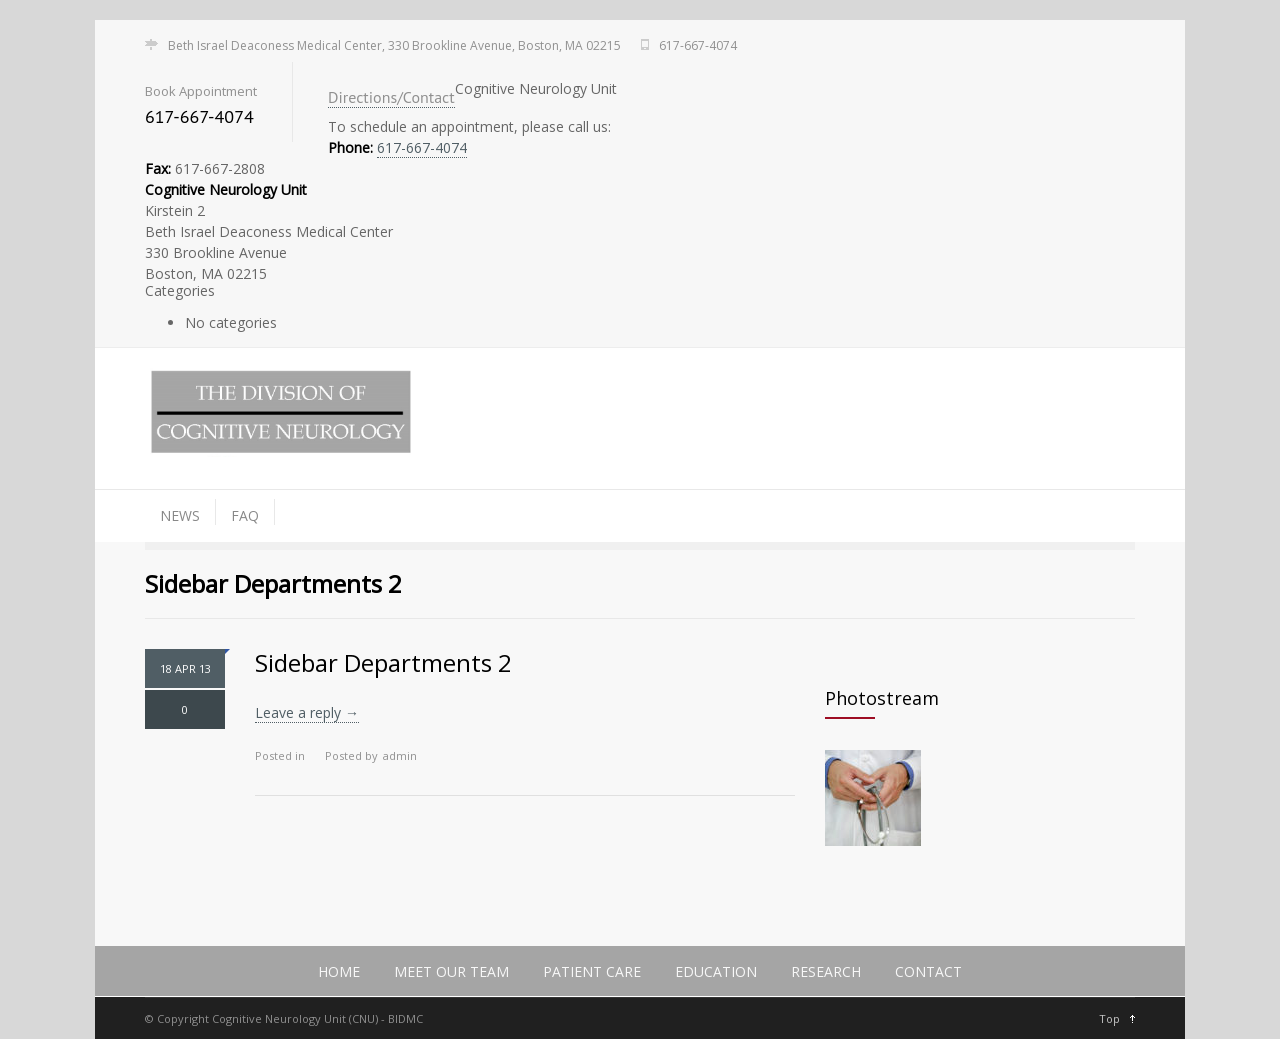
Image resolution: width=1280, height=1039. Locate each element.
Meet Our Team (451, 971)
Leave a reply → (307, 712)
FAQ (245, 515)
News (180, 515)
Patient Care (592, 971)
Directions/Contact (391, 97)
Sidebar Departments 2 (383, 662)
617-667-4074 (422, 147)
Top (1109, 1018)
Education (716, 971)
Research (826, 971)
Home (339, 971)
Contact (928, 971)
